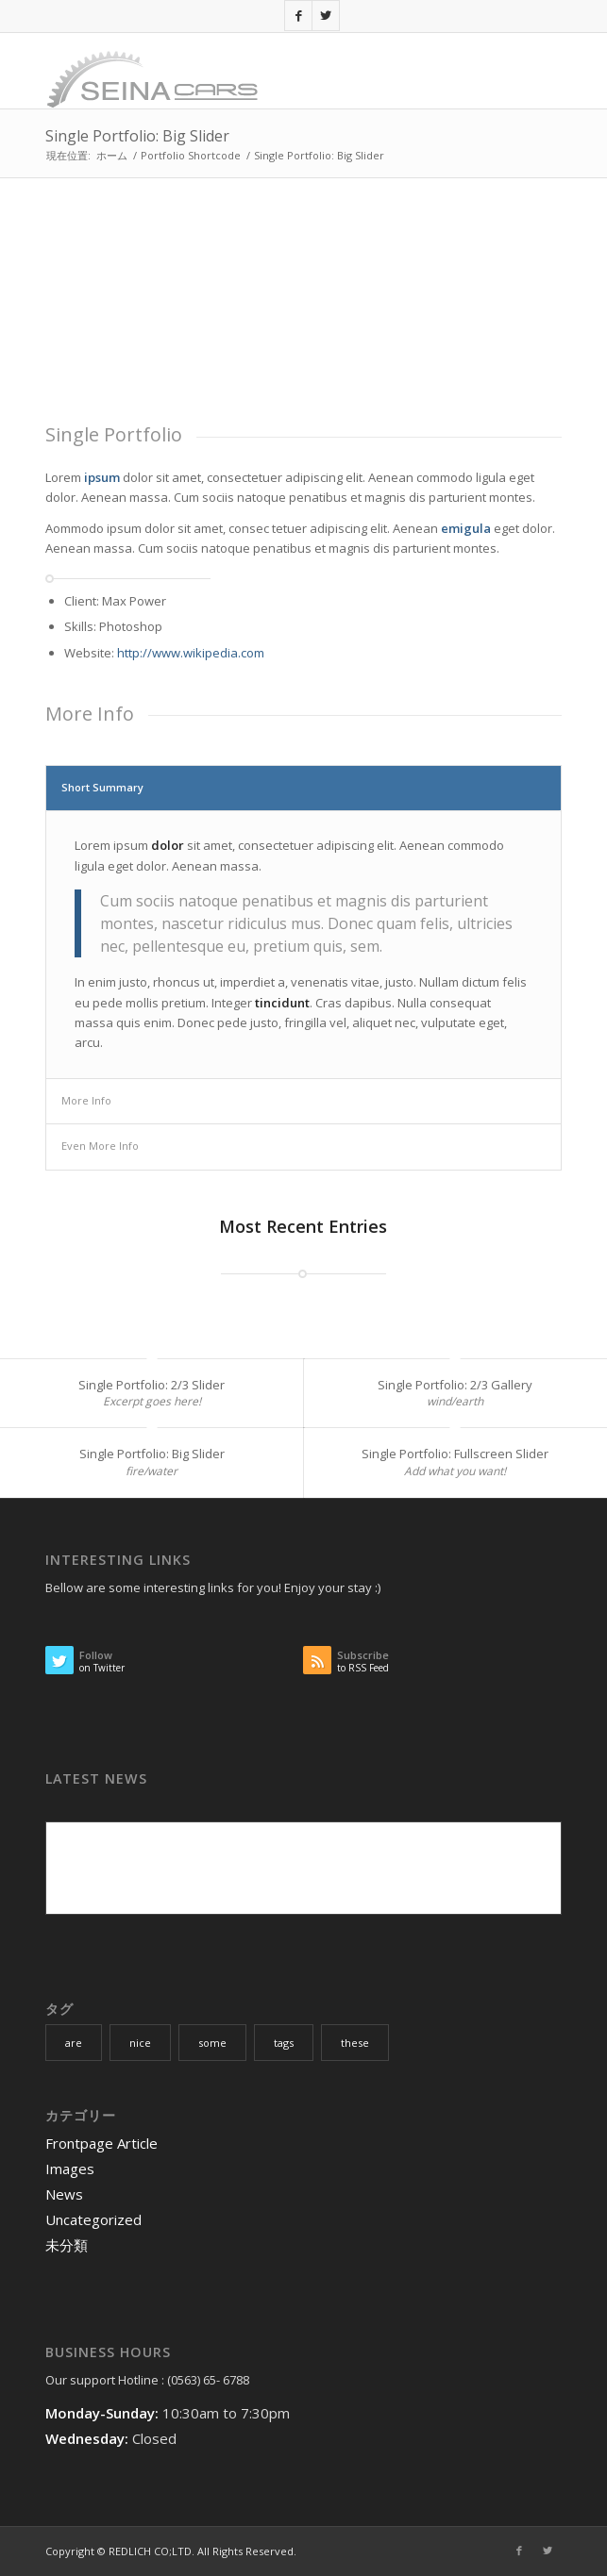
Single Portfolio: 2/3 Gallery (455, 1384)
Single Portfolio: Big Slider (137, 135)
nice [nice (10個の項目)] (140, 2043)
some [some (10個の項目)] (212, 2043)
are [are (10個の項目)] (73, 2043)
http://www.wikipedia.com (190, 652)
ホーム (111, 155)
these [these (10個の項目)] (355, 2043)
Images (69, 2168)
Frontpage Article (101, 2143)
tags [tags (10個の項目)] (284, 2043)
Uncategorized (93, 2219)
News (64, 2194)
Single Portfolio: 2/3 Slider (151, 1384)
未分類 (66, 2244)
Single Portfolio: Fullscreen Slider (455, 1453)
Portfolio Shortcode (191, 155)
